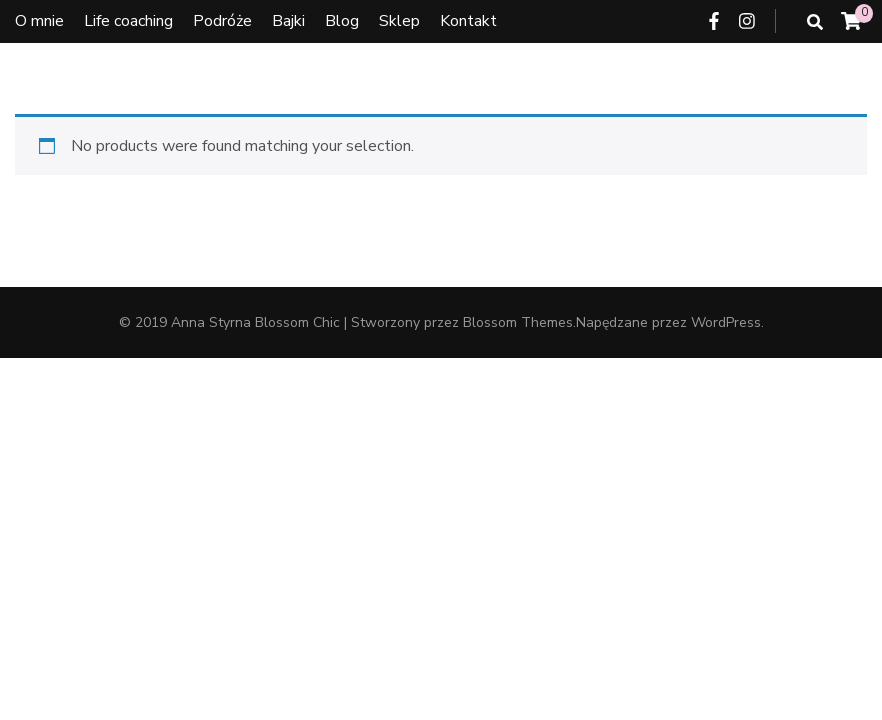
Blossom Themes (518, 322)
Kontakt (468, 21)
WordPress (726, 322)
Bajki (288, 21)
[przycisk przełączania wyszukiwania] (815, 22)
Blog (342, 21)
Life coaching (128, 21)
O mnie (39, 21)
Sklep (399, 21)
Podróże (222, 21)
